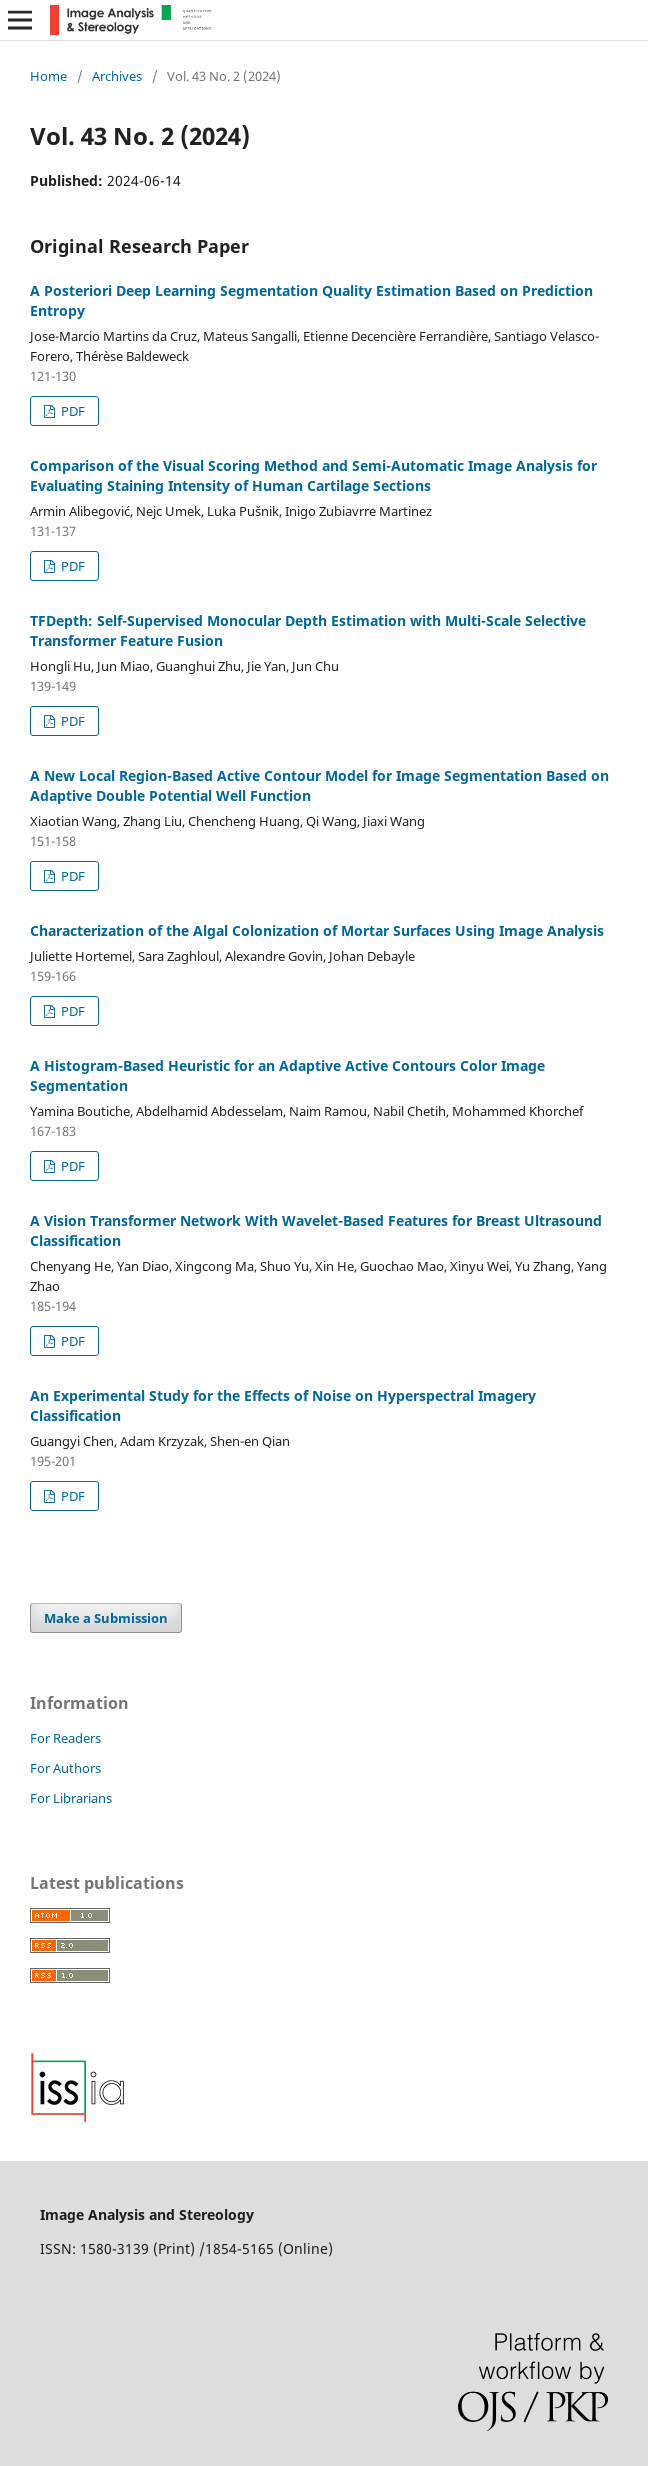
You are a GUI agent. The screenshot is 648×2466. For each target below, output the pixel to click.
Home (48, 76)
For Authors (65, 1768)
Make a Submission (106, 1618)
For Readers (65, 1738)
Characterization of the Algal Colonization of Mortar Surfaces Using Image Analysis (317, 930)
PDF (71, 411)
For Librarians (71, 1798)
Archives (117, 76)
